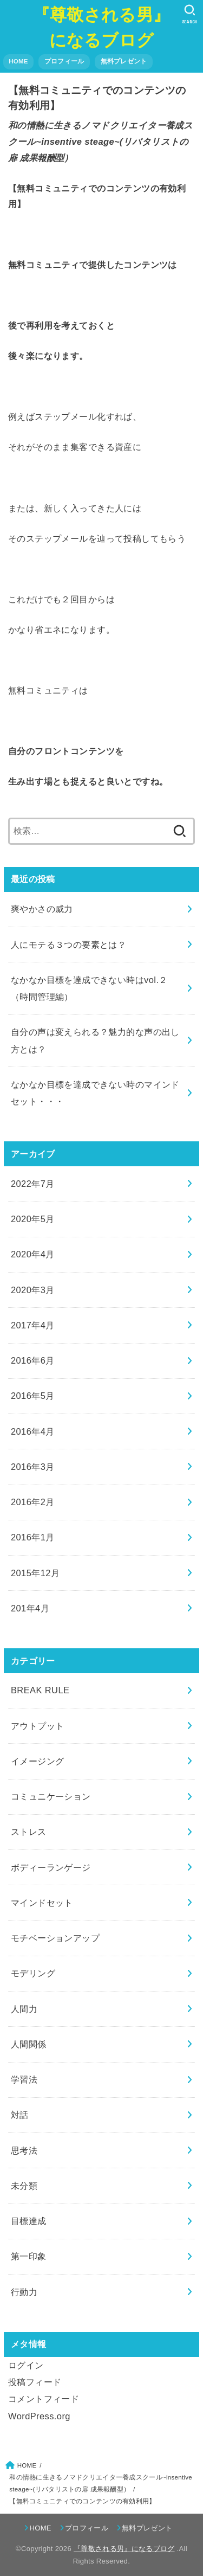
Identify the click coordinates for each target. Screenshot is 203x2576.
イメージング (37, 1761)
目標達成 (29, 2221)
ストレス (29, 1831)
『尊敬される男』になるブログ (101, 26)
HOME (18, 61)
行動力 (24, 2292)
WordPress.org (39, 2416)
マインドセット (42, 1902)
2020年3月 (33, 1290)
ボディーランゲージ (51, 1867)
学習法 (24, 2079)
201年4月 (30, 1608)
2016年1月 (33, 1537)
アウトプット (37, 1726)
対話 (20, 2114)
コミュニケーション (51, 1796)
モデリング (33, 1973)
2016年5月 (33, 1396)
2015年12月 (35, 1573)
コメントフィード (43, 2399)
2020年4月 (33, 1254)
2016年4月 (33, 1431)
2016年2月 (33, 1502)
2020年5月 (33, 1219)
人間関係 (29, 2044)
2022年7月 (33, 1184)
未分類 (24, 2185)
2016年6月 (33, 1360)
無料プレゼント (124, 61)
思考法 (24, 2150)
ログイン (26, 2365)
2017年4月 (33, 1325)
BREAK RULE (40, 1690)
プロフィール (64, 61)
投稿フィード (34, 2382)
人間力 (24, 2009)
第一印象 (29, 2256)
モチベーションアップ (55, 1938)
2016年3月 (33, 1467)
